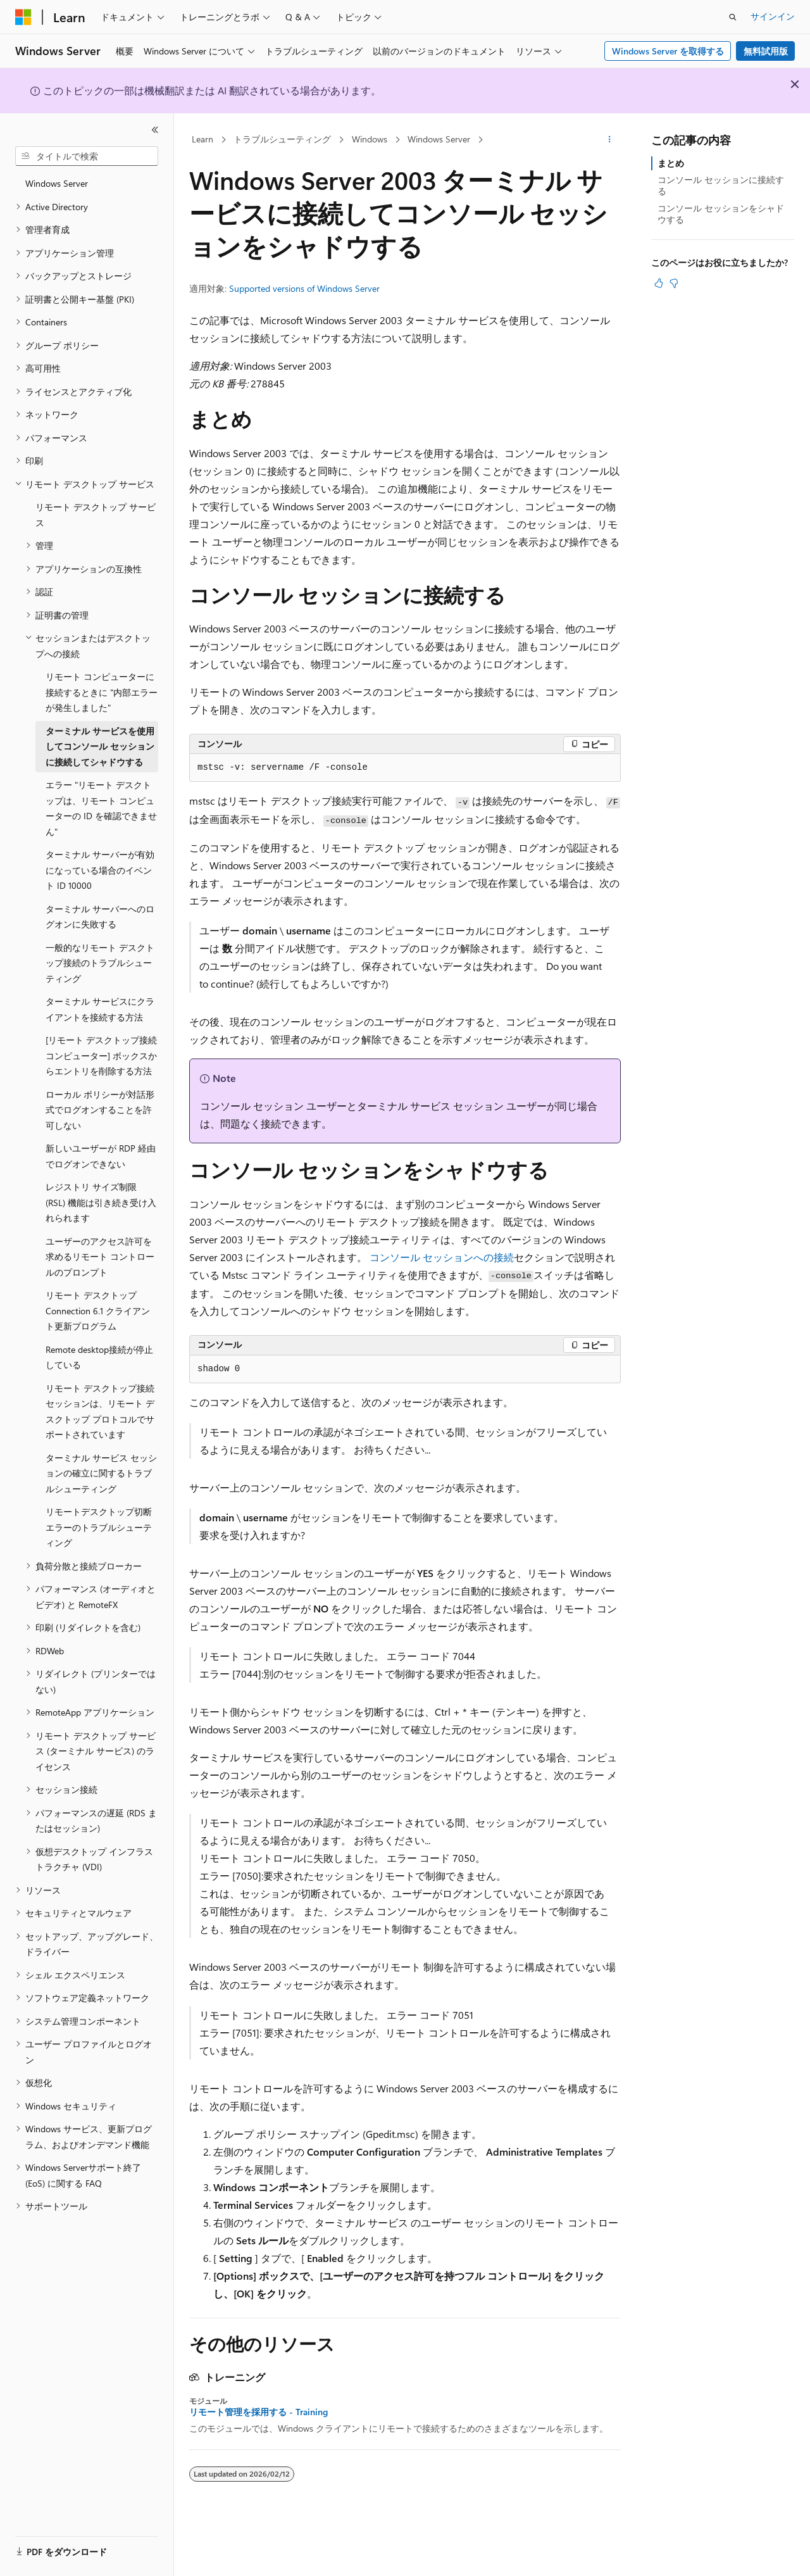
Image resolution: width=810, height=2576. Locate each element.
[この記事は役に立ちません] (674, 283)
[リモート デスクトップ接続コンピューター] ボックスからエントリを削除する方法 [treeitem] (101, 1055)
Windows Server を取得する (668, 51)
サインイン (773, 16)
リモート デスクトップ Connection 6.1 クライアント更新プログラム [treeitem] (98, 1310)
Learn (202, 139)
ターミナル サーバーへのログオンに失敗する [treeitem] (100, 917)
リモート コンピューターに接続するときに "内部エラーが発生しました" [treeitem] (102, 691)
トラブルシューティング (282, 139)
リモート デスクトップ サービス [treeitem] (95, 515)
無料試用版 (766, 51)
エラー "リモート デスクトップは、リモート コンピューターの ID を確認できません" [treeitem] (101, 808)
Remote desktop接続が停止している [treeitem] (99, 1357)
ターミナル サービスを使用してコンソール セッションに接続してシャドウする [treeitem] (100, 746)
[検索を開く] (732, 17)
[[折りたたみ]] (155, 129)
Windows (369, 139)
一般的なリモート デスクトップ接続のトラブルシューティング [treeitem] (100, 962)
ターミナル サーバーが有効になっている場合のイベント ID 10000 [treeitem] (100, 869)
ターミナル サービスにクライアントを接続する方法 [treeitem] (100, 1009)
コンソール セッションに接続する (720, 185)
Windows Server (439, 139)
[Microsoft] (23, 17)
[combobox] (86, 156)
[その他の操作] (610, 140)
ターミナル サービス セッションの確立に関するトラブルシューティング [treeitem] (101, 1473)
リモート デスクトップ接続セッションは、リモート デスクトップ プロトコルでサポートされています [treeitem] (100, 1411)
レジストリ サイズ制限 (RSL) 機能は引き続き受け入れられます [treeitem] (101, 1202)
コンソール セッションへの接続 (442, 1257)
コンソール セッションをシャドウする (720, 213)
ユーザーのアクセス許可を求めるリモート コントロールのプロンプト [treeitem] (100, 1256)
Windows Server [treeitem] (56, 183)
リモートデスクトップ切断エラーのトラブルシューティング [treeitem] (99, 1527)
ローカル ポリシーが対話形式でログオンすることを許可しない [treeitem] (100, 1109)
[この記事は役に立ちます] (658, 283)
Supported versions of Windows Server (304, 288)
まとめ (670, 163)
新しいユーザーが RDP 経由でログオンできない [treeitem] (101, 1156)
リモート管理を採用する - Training (258, 2412)
